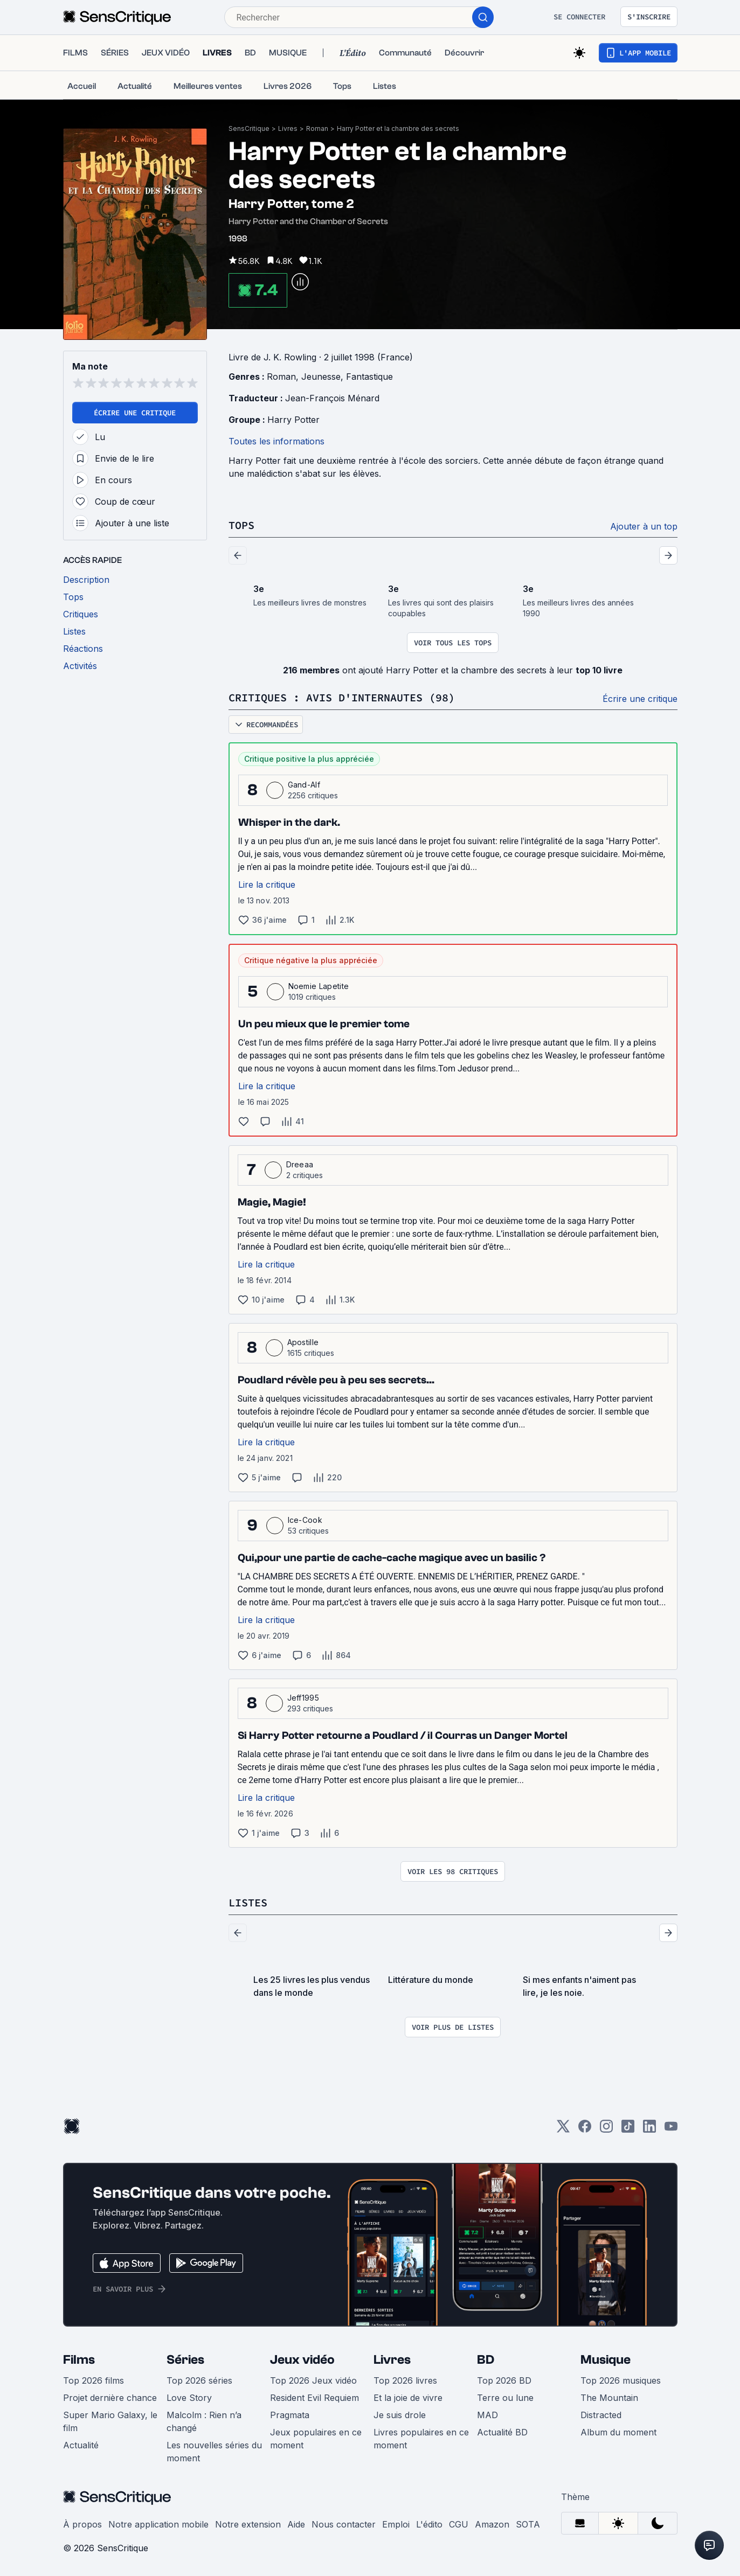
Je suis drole (400, 2415)
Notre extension (248, 2524)
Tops (241, 525)
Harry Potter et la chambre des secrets (398, 128)
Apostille (303, 1342)
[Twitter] (563, 2129)
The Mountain (609, 2397)
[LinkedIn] (649, 2129)
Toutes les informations (276, 441)
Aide (296, 2524)
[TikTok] (627, 2129)
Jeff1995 (303, 1697)
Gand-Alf (304, 784)
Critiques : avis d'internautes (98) (342, 697)
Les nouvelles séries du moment (214, 2451)
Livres (288, 128)
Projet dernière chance (110, 2397)
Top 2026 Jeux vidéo (313, 2380)
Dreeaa (300, 1164)
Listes (248, 1902)
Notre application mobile (158, 2524)
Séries (185, 2359)
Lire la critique (266, 884)
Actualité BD (502, 2432)
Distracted (600, 2415)
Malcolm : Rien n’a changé (204, 2421)
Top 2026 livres (405, 2380)
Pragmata (289, 2415)
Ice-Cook (305, 1519)
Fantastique (369, 376)
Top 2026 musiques (620, 2380)
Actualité (81, 2445)
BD (485, 2359)
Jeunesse (321, 376)
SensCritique (249, 128)
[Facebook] (584, 2129)
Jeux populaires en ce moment (316, 2438)
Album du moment (618, 2432)
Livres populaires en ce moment (421, 2438)
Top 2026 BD (504, 2380)
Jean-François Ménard (332, 398)
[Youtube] (671, 2129)
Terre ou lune (505, 2397)
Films (79, 2359)
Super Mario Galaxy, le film (110, 2421)
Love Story (189, 2397)
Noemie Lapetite (318, 986)
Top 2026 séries (199, 2380)
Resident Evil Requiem (314, 2397)
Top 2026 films (93, 2380)
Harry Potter (293, 419)
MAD (487, 2415)
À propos (82, 2524)
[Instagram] (606, 2129)
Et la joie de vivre (408, 2397)
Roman (317, 128)
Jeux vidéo (302, 2359)
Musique (605, 2359)
